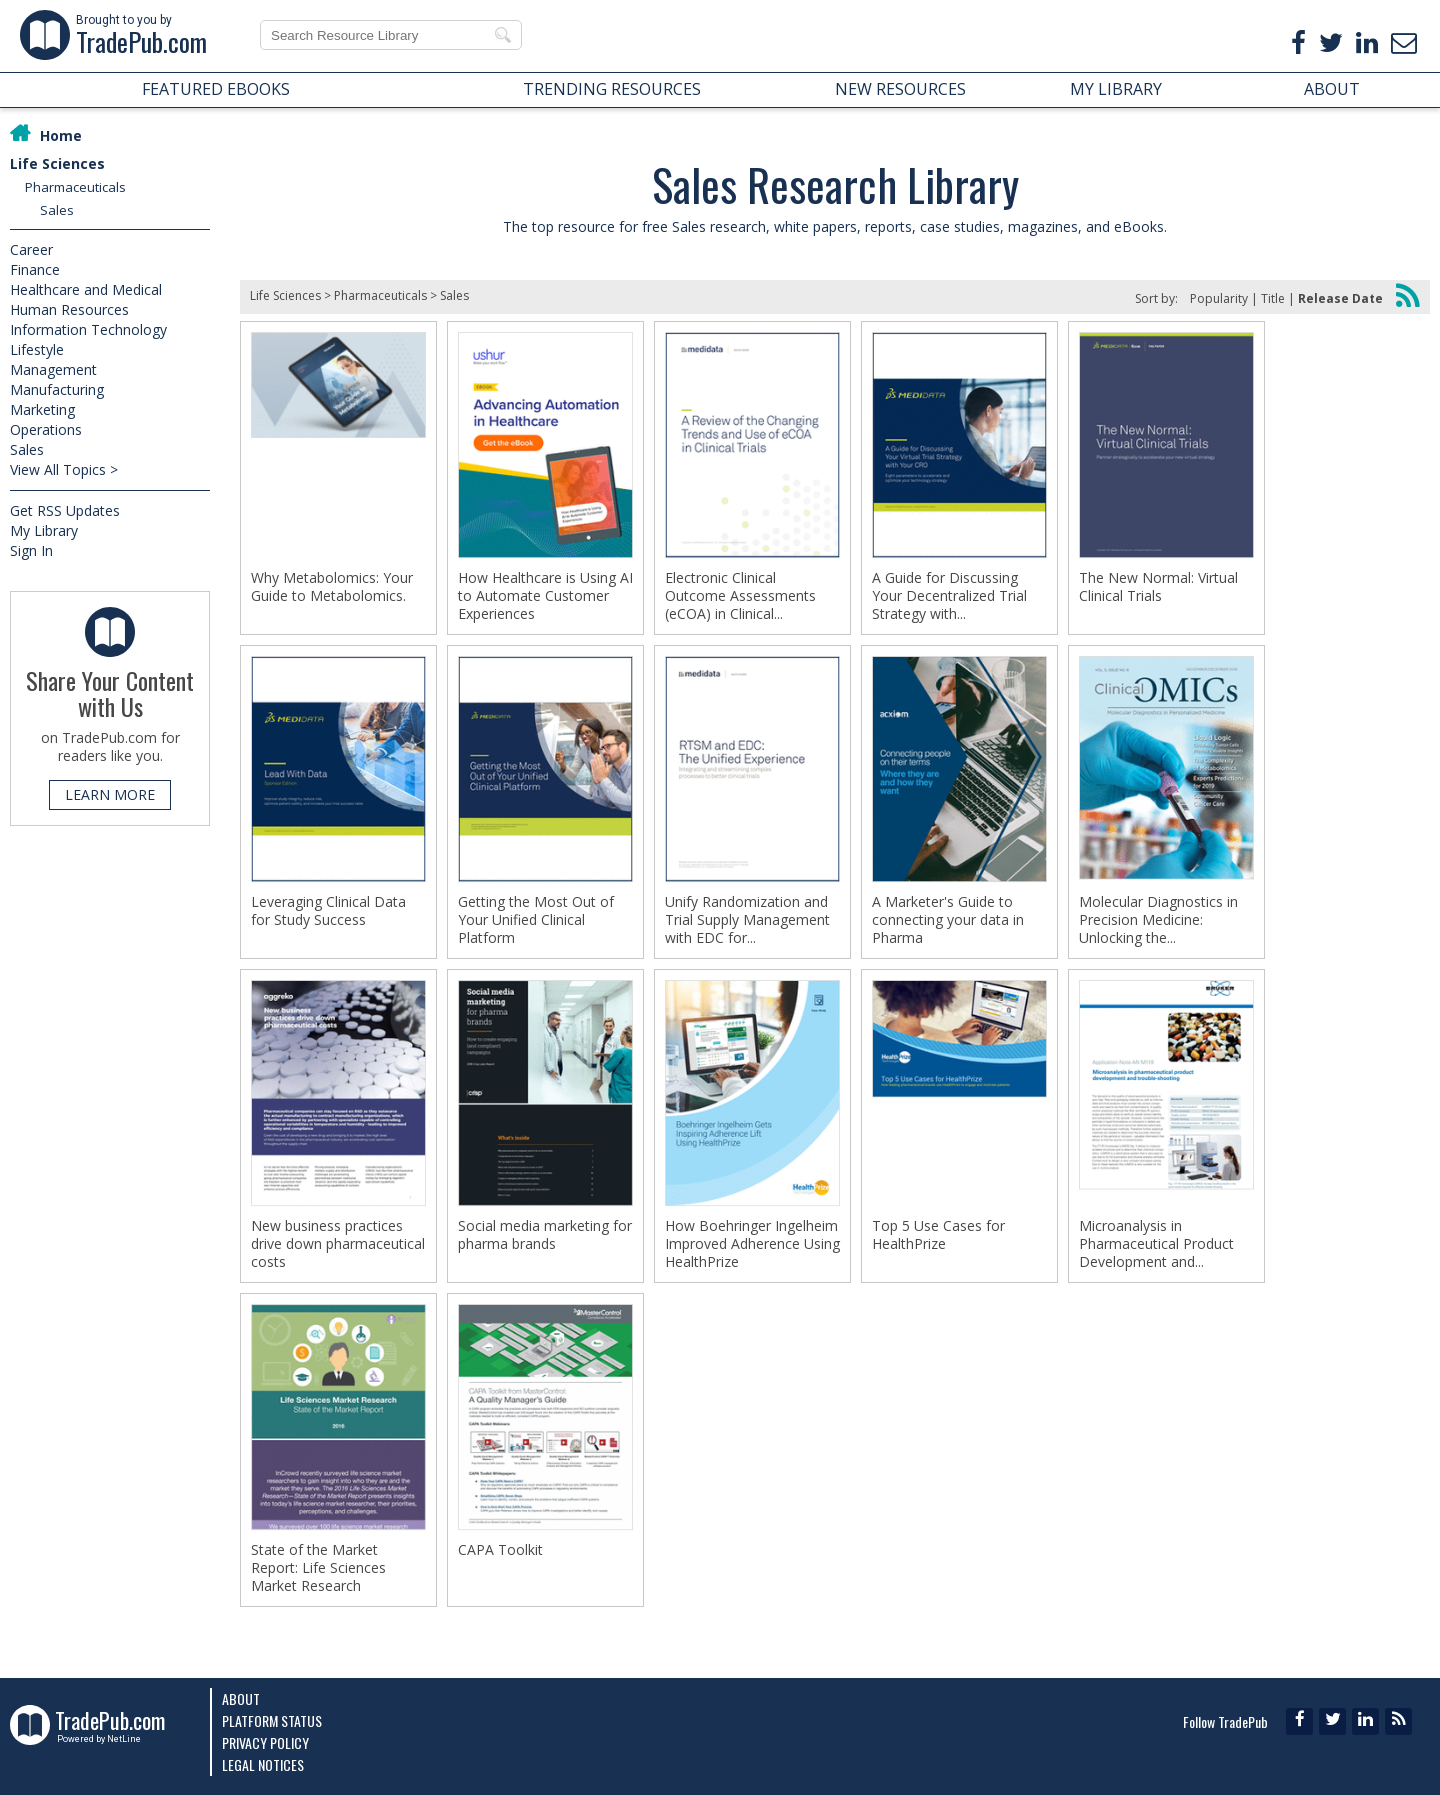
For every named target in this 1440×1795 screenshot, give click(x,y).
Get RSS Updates (65, 510)
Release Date (1340, 298)
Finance (35, 269)
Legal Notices (263, 1764)
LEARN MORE (110, 794)
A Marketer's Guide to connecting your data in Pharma (948, 920)
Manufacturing (57, 389)
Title (1273, 298)
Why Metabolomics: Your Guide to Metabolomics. (332, 587)
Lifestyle (37, 349)
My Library (44, 530)
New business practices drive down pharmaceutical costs (338, 1244)
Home (61, 135)
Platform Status (272, 1720)
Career (31, 249)
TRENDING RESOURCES (612, 89)
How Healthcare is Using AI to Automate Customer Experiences (545, 596)
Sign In (31, 550)
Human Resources (69, 309)
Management (53, 369)
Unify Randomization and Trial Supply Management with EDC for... (747, 920)
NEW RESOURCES (900, 89)
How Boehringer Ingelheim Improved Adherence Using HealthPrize (752, 1244)
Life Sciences (57, 163)
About (241, 1698)
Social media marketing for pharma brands (545, 1235)
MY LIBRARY (1116, 89)
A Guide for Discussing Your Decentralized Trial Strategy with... (949, 596)
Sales (57, 210)
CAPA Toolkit (500, 1550)
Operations (46, 429)
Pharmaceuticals (75, 187)
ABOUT (1332, 89)
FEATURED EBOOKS (216, 89)
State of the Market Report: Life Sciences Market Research (318, 1568)
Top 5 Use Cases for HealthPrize (938, 1235)
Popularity (1219, 298)
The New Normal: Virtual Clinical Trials (1158, 587)
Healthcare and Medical (86, 289)
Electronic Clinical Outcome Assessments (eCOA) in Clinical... (740, 596)
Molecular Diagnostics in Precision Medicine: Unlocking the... (1158, 920)
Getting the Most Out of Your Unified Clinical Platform (536, 920)
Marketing (42, 409)
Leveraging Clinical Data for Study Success (328, 911)
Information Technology (88, 329)
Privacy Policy (265, 1742)
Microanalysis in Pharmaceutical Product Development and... (1156, 1244)
